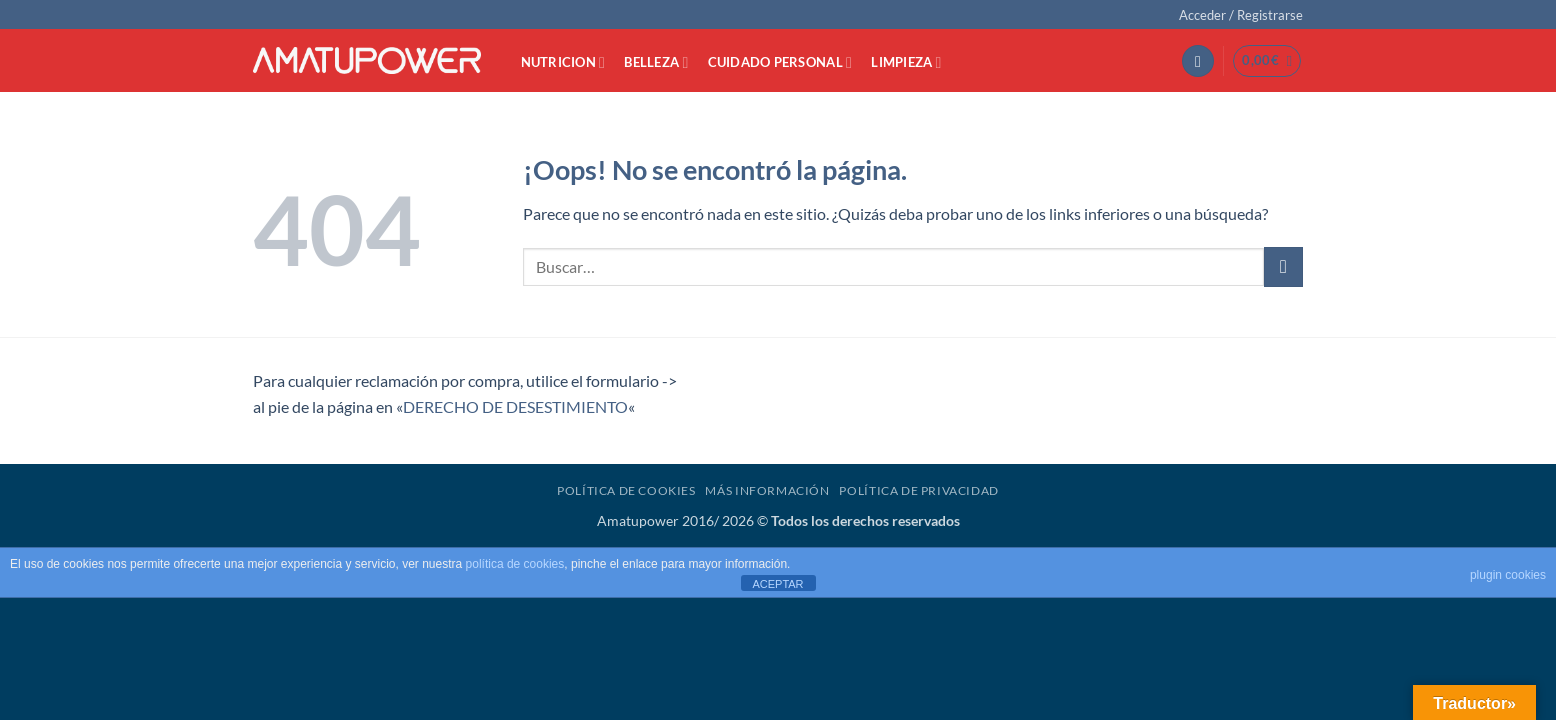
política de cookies (515, 564)
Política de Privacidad (918, 490)
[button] (1241, 15)
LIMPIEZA (906, 62)
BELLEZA (656, 62)
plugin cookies (1508, 575)
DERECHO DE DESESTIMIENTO (515, 406)
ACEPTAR (777, 584)
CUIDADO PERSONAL (780, 62)
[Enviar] (1283, 266)
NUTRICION (563, 62)
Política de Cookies (626, 490)
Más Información (767, 490)
